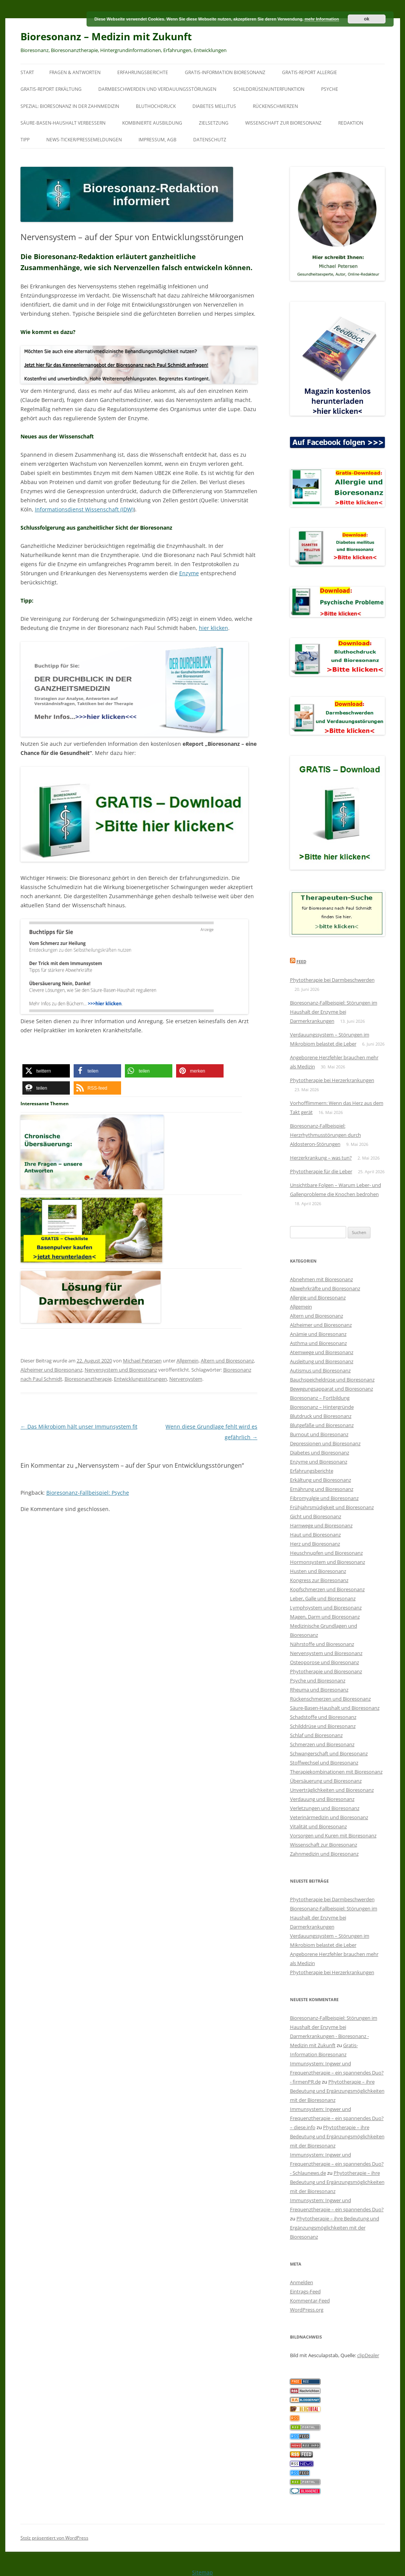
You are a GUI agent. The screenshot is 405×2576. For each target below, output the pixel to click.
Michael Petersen (142, 1360)
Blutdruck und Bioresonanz (320, 1416)
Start (27, 72)
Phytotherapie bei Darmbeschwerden (332, 979)
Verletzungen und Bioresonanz (324, 1808)
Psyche (329, 89)
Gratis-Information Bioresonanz (225, 72)
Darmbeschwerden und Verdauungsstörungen (157, 89)
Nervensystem (185, 1378)
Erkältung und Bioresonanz (320, 1479)
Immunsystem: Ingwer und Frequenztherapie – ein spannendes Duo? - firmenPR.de (337, 2072)
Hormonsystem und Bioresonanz (327, 1562)
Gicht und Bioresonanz (315, 1516)
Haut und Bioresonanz (315, 1534)
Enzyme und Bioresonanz (318, 1461)
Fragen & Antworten (75, 72)
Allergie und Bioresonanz (318, 1297)
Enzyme (189, 573)
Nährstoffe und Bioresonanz (322, 1644)
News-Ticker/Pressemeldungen (84, 139)
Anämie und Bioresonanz (318, 1334)
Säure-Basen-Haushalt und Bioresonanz (335, 1707)
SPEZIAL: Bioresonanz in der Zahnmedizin (69, 106)
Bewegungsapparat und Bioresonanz (331, 1388)
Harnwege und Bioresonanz (321, 1525)
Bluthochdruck (156, 106)
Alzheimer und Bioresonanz (51, 1369)
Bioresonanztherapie (88, 1378)
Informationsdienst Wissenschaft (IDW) (84, 509)
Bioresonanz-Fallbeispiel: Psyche (87, 1492)
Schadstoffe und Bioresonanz (323, 1717)
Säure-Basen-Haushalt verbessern (63, 123)
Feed (301, 961)
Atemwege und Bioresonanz (321, 1352)
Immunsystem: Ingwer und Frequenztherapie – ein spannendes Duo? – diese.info (337, 2118)
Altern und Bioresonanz (227, 1360)
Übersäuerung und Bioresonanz (326, 1780)
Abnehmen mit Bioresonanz (321, 1279)
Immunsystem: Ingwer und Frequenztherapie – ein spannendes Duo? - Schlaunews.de (337, 2163)
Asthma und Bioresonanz (318, 1343)
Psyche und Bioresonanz (317, 1680)
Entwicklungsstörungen (140, 1378)
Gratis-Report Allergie (309, 72)
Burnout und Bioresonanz (319, 1434)
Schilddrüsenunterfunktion (268, 89)
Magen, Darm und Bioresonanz (325, 1616)
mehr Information (321, 19)
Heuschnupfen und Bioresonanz (326, 1552)
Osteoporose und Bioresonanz (324, 1662)
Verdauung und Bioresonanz (322, 1799)
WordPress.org (306, 2309)
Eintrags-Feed (305, 2291)
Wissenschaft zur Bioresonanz (283, 123)
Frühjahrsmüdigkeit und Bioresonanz (332, 1507)
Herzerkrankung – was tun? (321, 1157)
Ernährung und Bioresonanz (321, 1489)
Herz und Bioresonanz (315, 1543)
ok (366, 19)
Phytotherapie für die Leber (321, 1171)
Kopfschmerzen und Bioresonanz (327, 1589)
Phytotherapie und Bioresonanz (326, 1671)
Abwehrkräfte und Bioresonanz (325, 1288)
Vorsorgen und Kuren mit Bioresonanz (333, 1835)
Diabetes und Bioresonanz (319, 1452)
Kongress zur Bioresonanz (319, 1580)
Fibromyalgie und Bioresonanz (324, 1498)
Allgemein (187, 1360)
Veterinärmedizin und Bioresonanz (329, 1817)
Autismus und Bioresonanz (320, 1370)
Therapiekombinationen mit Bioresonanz (336, 1771)
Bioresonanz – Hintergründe (322, 1407)
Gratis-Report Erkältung (51, 89)
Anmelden (301, 2282)
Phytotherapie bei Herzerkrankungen (332, 1080)
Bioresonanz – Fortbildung (320, 1397)
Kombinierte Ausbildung (152, 123)
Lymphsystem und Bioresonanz (326, 1607)
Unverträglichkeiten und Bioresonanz (332, 1789)
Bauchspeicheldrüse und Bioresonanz (332, 1379)
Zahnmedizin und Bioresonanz (324, 1853)
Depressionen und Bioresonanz (325, 1443)
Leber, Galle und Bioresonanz (323, 1598)
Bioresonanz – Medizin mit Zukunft (106, 36)
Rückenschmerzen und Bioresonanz (330, 1698)
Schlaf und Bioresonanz (316, 1735)
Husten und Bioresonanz (318, 1571)
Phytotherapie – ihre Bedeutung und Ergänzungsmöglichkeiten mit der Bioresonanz (337, 2090)
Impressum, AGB (157, 139)
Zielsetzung (214, 123)
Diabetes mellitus (214, 106)
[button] (46, 1071)
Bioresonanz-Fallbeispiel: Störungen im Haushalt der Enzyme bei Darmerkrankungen (333, 1011)
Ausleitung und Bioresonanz (321, 1361)
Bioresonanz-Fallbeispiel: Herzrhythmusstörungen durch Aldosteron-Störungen (325, 1134)
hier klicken (213, 627)
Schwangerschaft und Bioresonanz (329, 1753)
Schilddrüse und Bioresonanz (323, 1726)
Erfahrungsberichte (142, 72)
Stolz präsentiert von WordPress (54, 2538)
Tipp (25, 139)
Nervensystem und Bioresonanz (121, 1369)
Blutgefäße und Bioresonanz (322, 1425)
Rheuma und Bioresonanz (319, 1689)
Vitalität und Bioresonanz (318, 1826)
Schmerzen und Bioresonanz (322, 1744)
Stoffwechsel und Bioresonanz (324, 1762)
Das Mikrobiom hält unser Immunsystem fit (78, 1426)
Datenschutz (209, 139)
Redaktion (350, 123)
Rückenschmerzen (275, 106)
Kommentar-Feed (310, 2300)
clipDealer (368, 2355)
